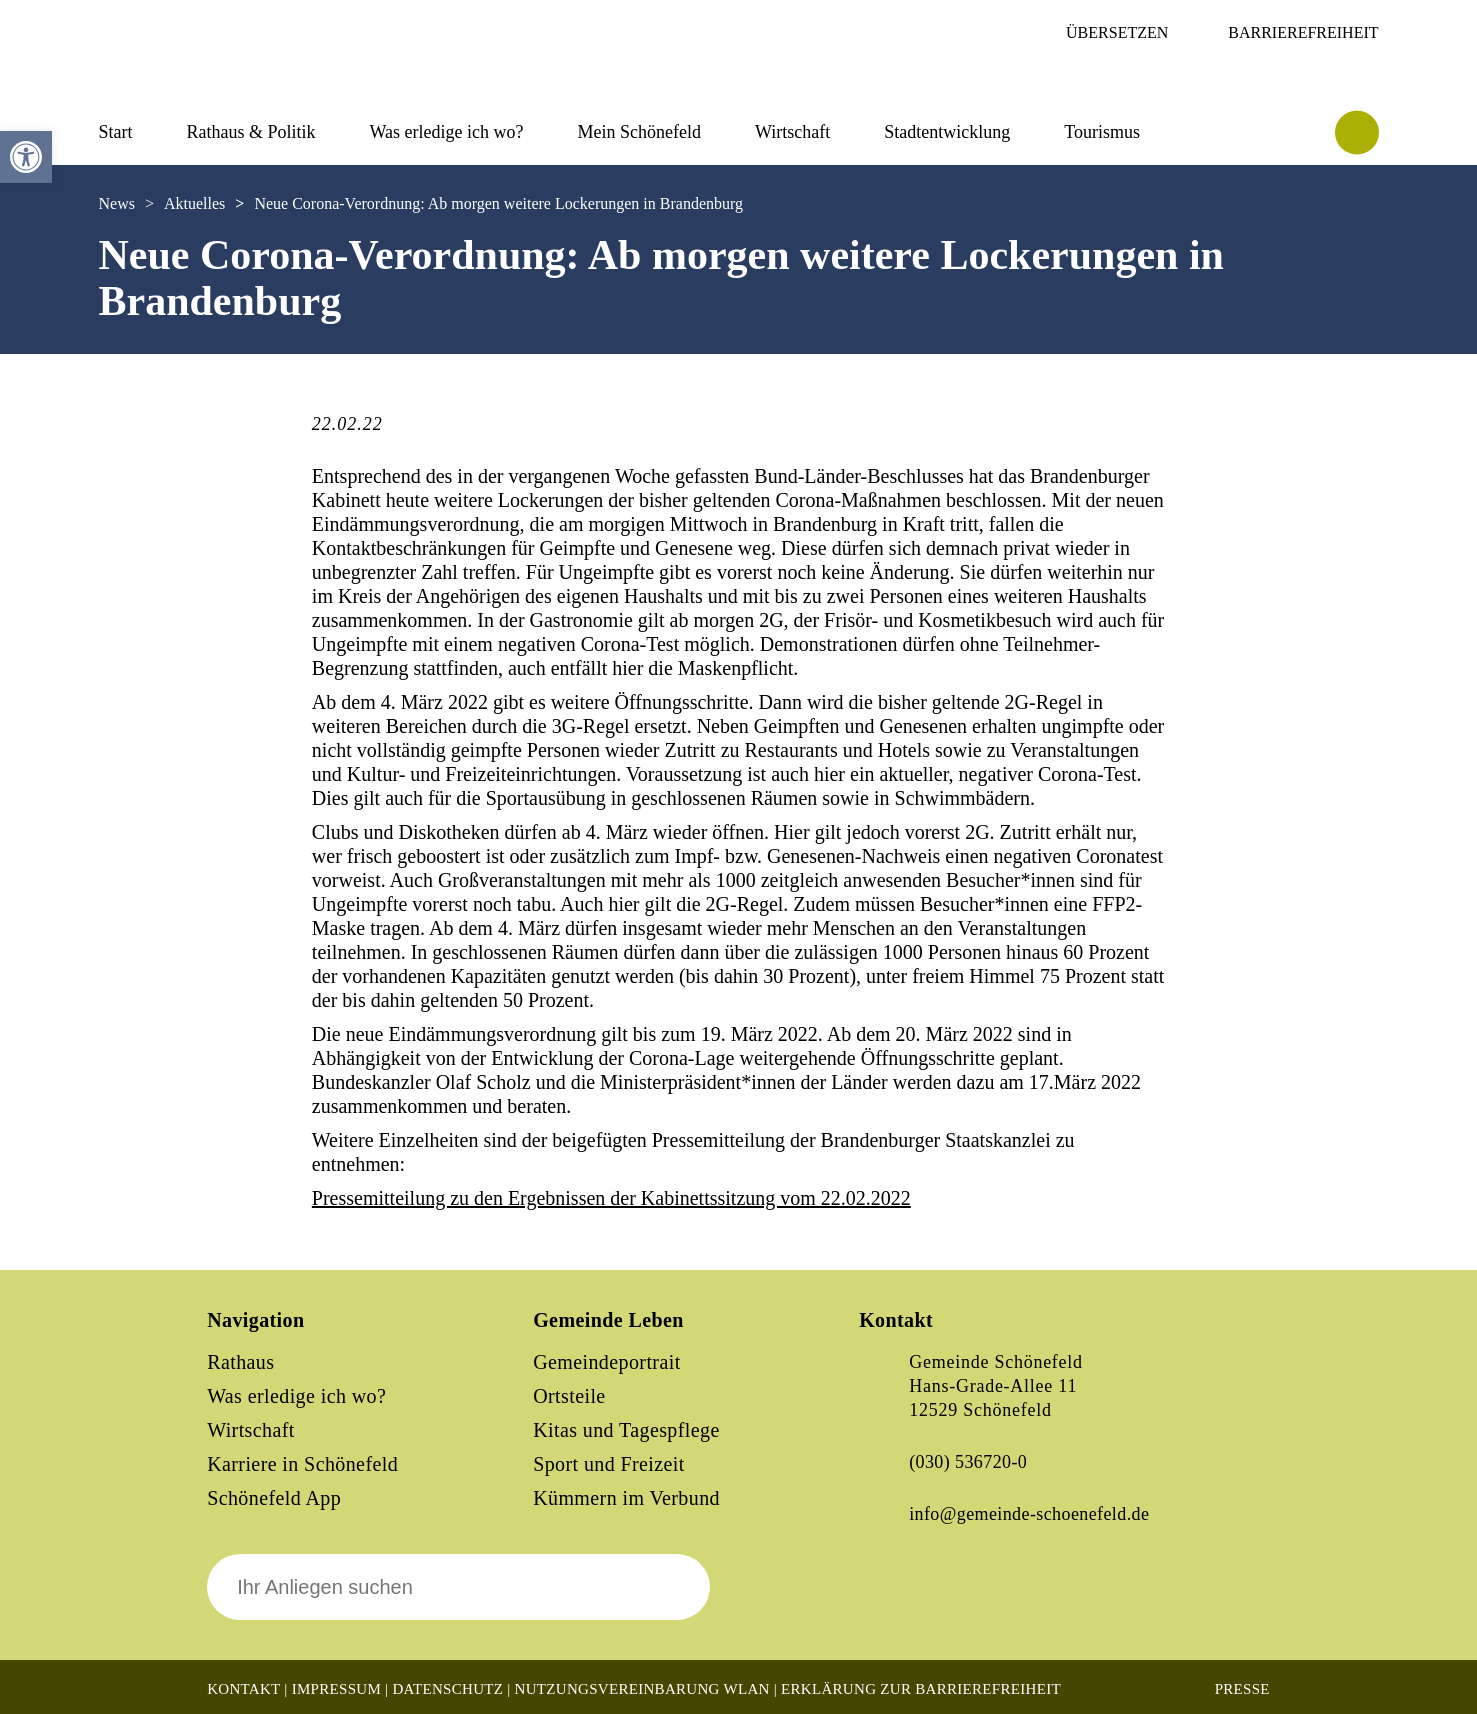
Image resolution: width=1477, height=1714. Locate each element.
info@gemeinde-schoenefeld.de (1029, 1514)
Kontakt (243, 1689)
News (117, 203)
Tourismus (1102, 132)
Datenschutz (447, 1689)
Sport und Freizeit (609, 1464)
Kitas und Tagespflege (626, 1430)
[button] (26, 157)
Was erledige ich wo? (447, 132)
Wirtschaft (792, 132)
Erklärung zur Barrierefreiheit (921, 1689)
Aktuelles (194, 203)
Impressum (336, 1689)
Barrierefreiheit (1303, 32)
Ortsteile (569, 1396)
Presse (1242, 1689)
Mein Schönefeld (639, 132)
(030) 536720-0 (968, 1462)
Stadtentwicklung (947, 132)
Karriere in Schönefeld (302, 1464)
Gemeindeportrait (606, 1362)
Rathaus (240, 1362)
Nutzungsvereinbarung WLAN (642, 1689)
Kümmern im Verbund (626, 1498)
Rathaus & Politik (251, 132)
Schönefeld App (274, 1498)
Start (116, 132)
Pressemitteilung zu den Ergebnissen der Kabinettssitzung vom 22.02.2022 (611, 1198)
